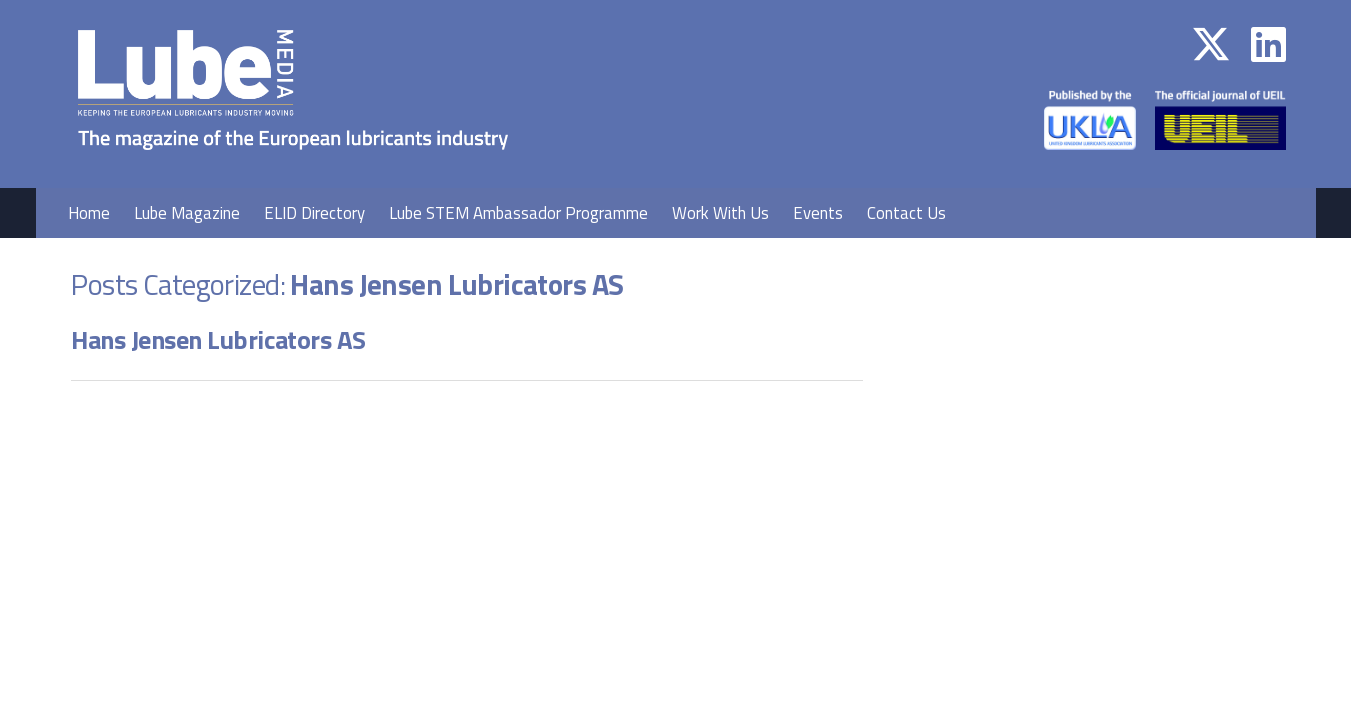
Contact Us (906, 213)
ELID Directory (314, 213)
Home (89, 213)
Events (818, 213)
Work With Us (720, 213)
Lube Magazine (187, 213)
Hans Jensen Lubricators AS (218, 339)
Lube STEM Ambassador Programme (518, 213)
